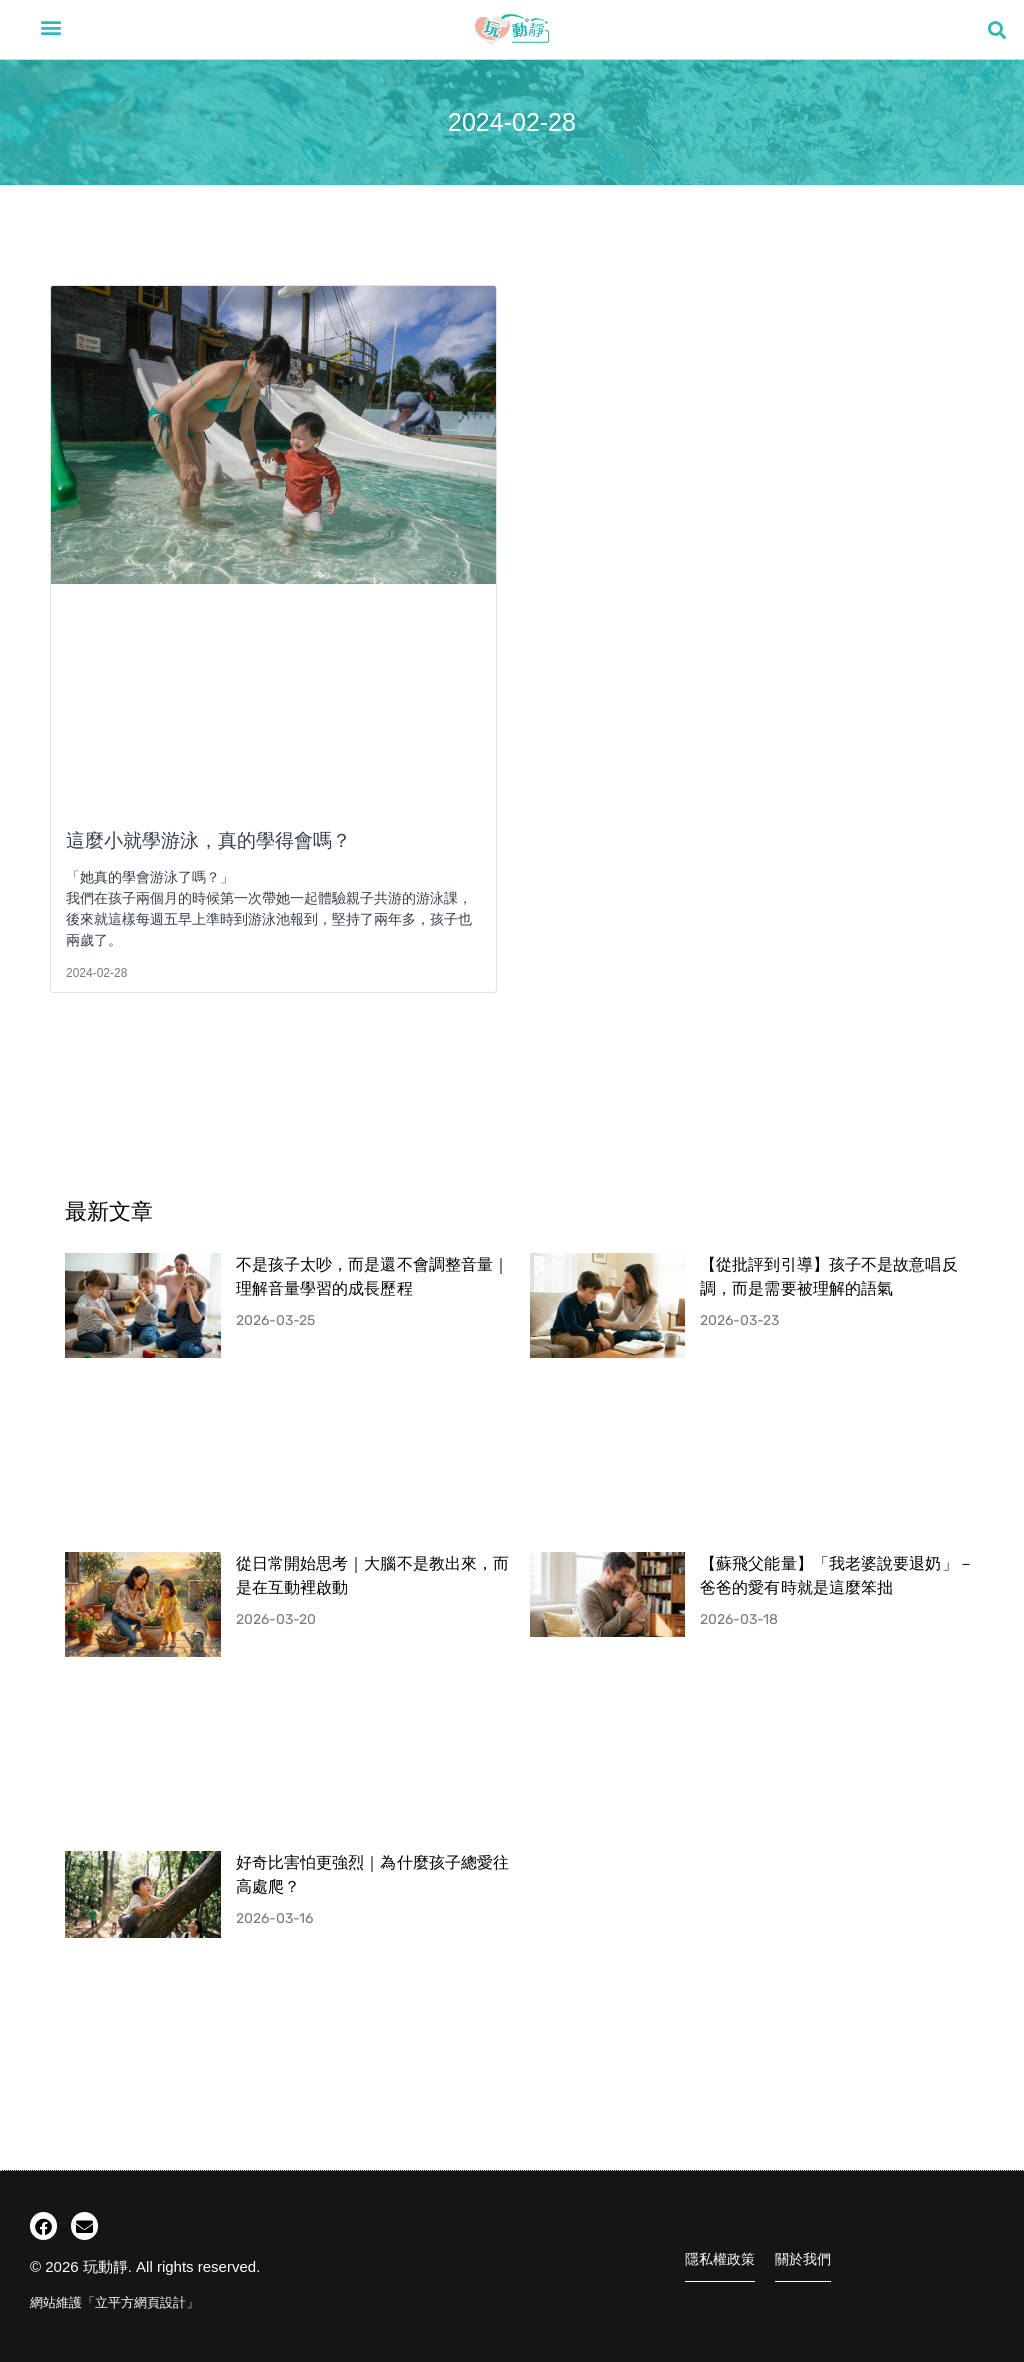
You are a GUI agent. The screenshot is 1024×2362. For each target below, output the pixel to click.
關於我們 (803, 2259)
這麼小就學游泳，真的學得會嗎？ (208, 840)
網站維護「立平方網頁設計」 (114, 2302)
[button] (51, 26)
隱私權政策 (720, 2259)
